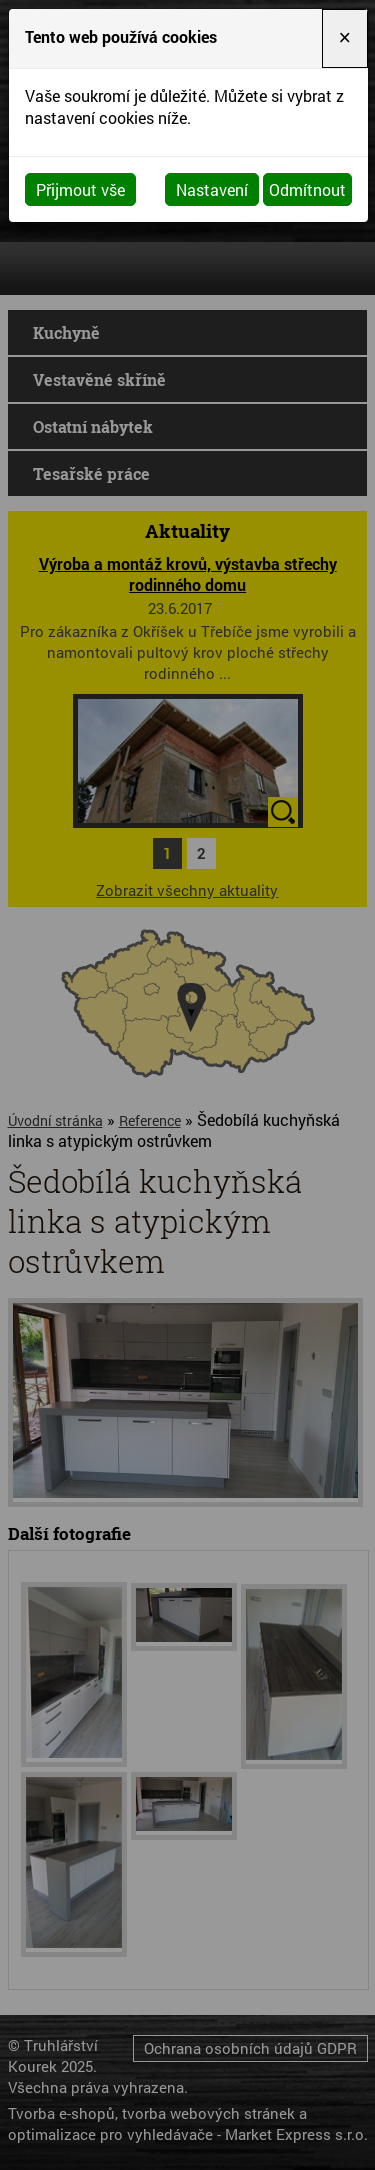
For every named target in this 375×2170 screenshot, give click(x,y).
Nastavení (212, 189)
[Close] (345, 38)
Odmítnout (307, 189)
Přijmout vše (80, 189)
